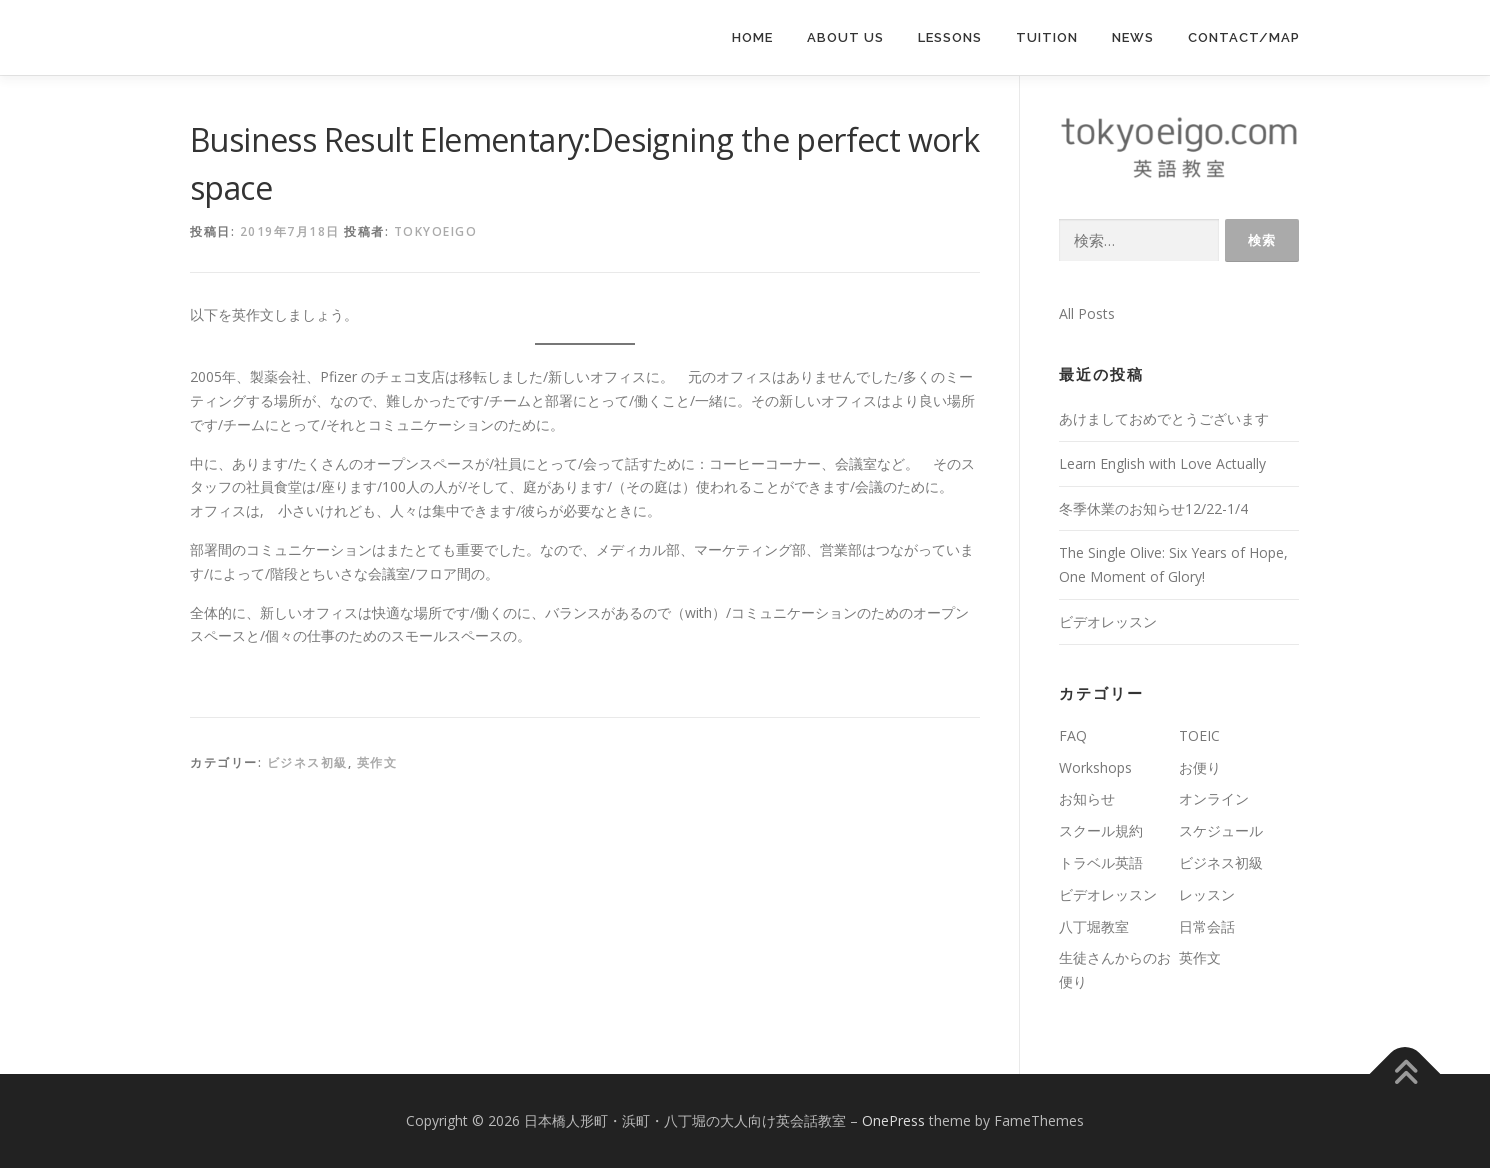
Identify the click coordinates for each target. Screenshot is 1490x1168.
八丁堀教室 (1094, 926)
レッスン (1207, 894)
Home (752, 37)
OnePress (893, 1120)
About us (845, 37)
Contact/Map (1244, 37)
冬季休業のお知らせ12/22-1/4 (1153, 508)
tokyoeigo (436, 231)
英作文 (377, 762)
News (1133, 37)
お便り (1200, 767)
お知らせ (1087, 798)
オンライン (1214, 798)
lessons (950, 37)
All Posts (1087, 313)
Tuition (1047, 37)
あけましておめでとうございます (1164, 418)
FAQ (1073, 735)
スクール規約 (1101, 830)
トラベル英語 (1101, 862)
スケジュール (1221, 830)
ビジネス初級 (307, 762)
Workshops (1095, 767)
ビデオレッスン (1108, 621)
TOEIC (1199, 735)
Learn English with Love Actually (1162, 463)
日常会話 (1207, 926)
